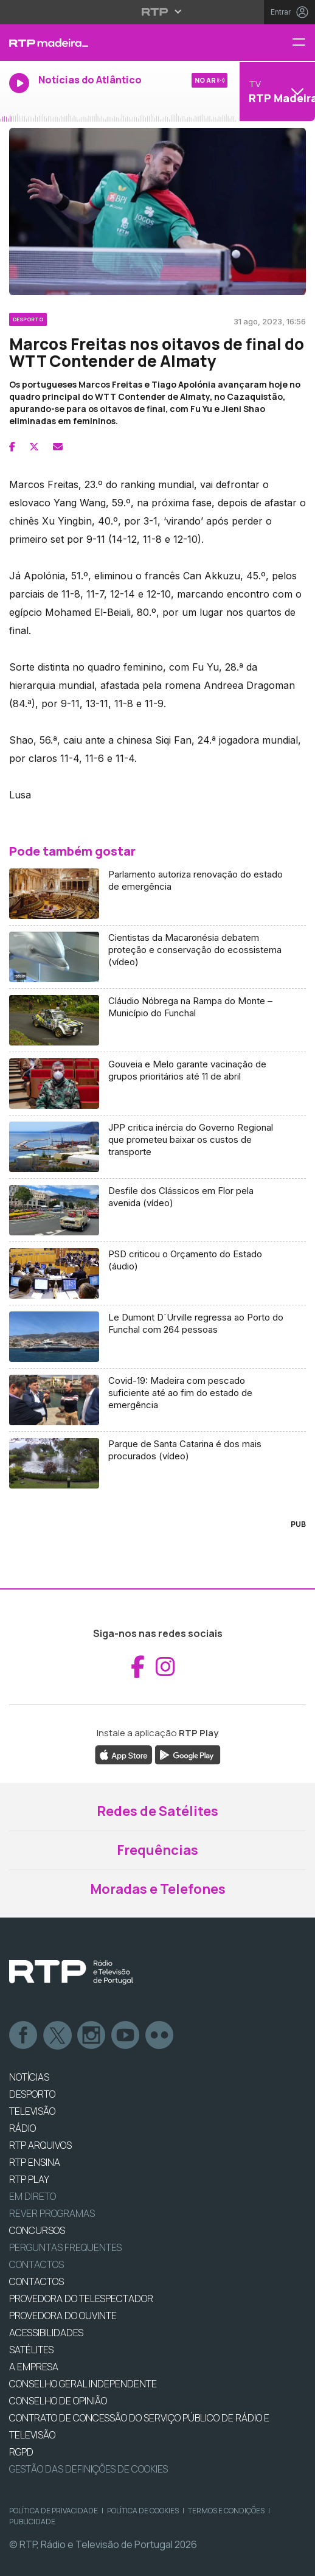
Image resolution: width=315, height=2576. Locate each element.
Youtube (125, 2035)
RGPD (21, 2452)
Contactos (36, 2264)
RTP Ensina (34, 2162)
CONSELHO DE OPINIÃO (58, 2400)
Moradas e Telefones (158, 1889)
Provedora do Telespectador (81, 2298)
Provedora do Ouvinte (63, 2315)
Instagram (91, 2035)
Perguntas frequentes (65, 2247)
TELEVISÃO (32, 2111)
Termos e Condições (226, 2510)
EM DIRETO (32, 2196)
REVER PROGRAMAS (52, 2213)
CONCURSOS (37, 2230)
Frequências (157, 1850)
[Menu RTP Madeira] (303, 43)
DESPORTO (32, 2094)
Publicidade (32, 2521)
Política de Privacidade (53, 2510)
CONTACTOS (36, 2281)
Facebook (23, 2035)
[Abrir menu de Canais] (276, 91)
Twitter (57, 2035)
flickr (160, 2035)
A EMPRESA (33, 2366)
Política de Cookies (143, 2510)
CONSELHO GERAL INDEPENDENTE (83, 2383)
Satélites (31, 2349)
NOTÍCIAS (29, 2077)
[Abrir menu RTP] (157, 11)
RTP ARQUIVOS (40, 2145)
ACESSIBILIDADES (46, 2332)
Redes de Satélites (157, 1811)
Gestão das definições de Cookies (88, 2469)
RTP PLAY (29, 2179)
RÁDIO (22, 2128)
